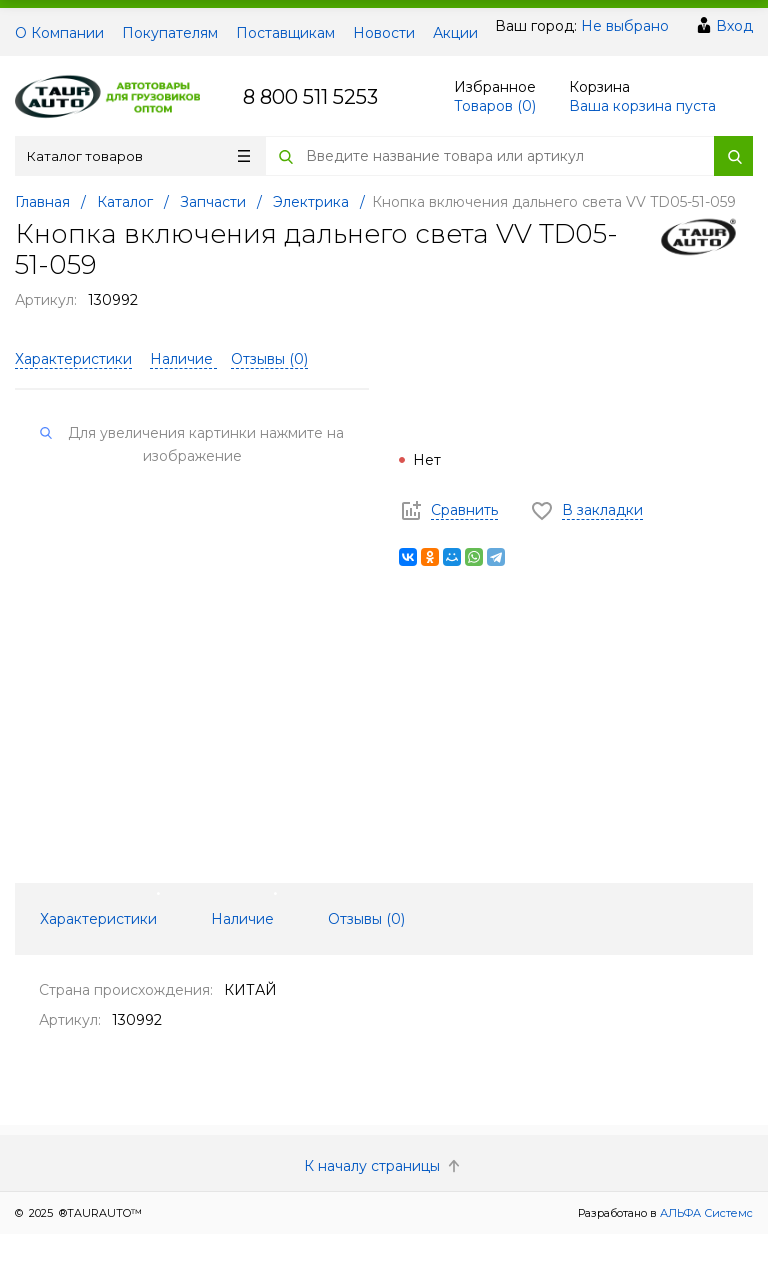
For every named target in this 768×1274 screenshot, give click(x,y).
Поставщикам (285, 33)
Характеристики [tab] (98, 919)
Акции (455, 33)
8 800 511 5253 (310, 97)
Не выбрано (625, 26)
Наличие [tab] (242, 919)
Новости (384, 33)
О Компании (59, 33)
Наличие (183, 359)
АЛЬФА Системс (705, 1213)
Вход (734, 26)
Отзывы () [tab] (366, 919)
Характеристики (73, 359)
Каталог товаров (138, 156)
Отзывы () (269, 359)
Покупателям (170, 33)
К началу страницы (384, 1166)
